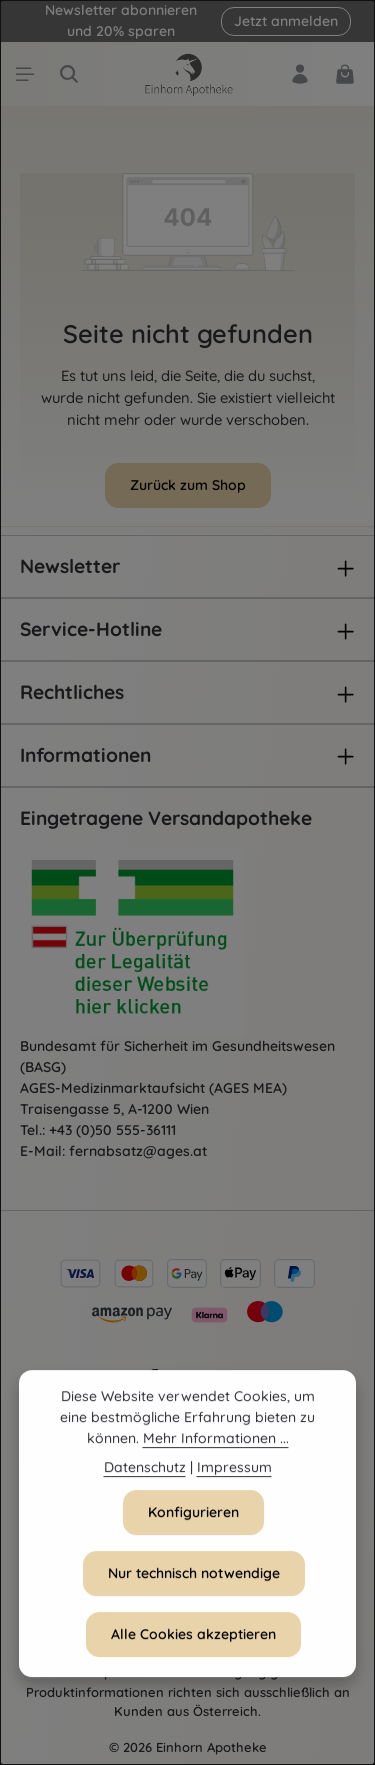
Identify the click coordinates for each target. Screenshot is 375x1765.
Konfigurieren (193, 1519)
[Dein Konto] (300, 74)
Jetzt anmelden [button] (286, 21)
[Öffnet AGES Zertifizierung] (170, 942)
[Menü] (25, 74)
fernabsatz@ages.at (138, 1151)
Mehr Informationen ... (216, 1445)
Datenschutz (145, 1474)
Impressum (234, 1474)
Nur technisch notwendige (194, 1580)
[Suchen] (69, 74)
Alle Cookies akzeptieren (193, 1641)
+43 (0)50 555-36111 (112, 1130)
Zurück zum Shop (188, 485)
